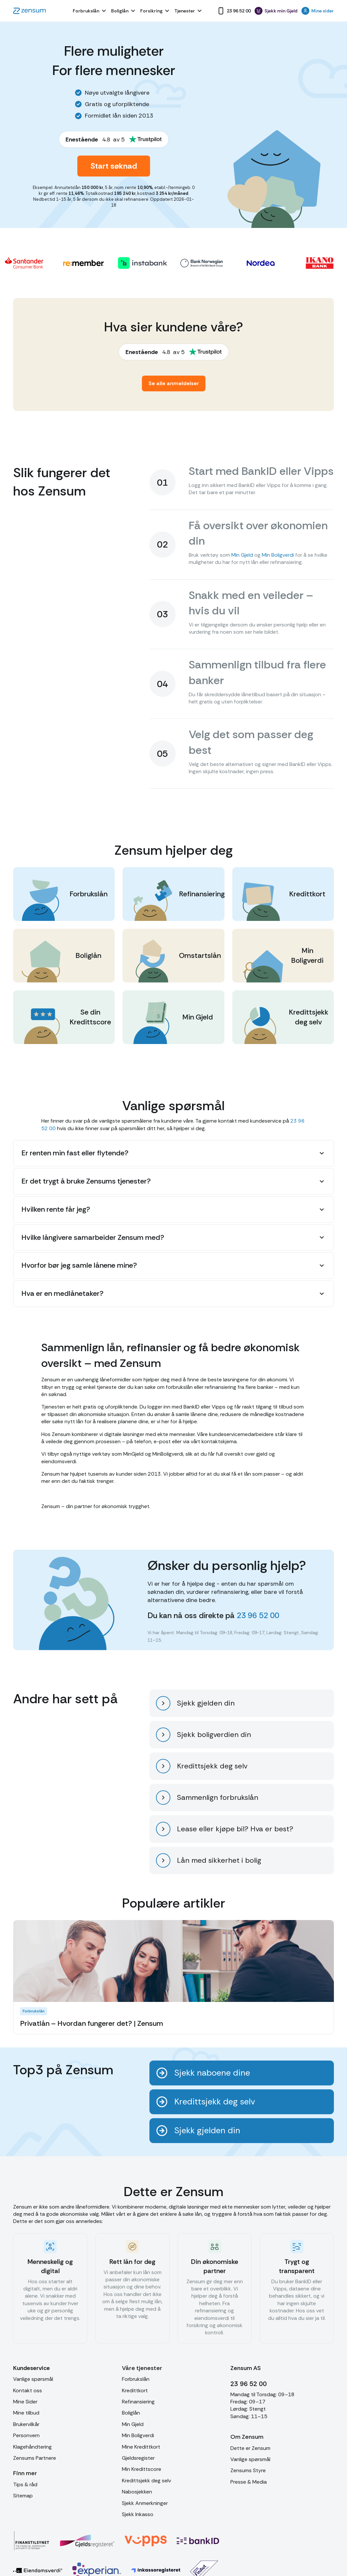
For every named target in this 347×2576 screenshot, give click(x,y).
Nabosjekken (137, 2491)
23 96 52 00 (258, 1615)
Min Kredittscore (141, 2469)
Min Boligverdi (278, 554)
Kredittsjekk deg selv (146, 2480)
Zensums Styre (248, 2470)
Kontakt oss (27, 2390)
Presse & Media (248, 2481)
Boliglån (131, 2412)
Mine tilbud (26, 2412)
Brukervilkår (26, 2424)
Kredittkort (135, 2390)
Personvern (26, 2435)
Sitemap (23, 2495)
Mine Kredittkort (141, 2446)
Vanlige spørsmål (33, 2379)
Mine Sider (25, 2401)
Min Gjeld (242, 554)
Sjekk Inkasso (137, 2514)
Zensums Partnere (34, 2458)
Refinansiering (138, 2401)
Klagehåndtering (32, 2446)
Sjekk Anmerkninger (145, 2503)
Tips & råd (25, 2484)
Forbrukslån (135, 2379)
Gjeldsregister (138, 2458)
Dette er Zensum (250, 2448)
